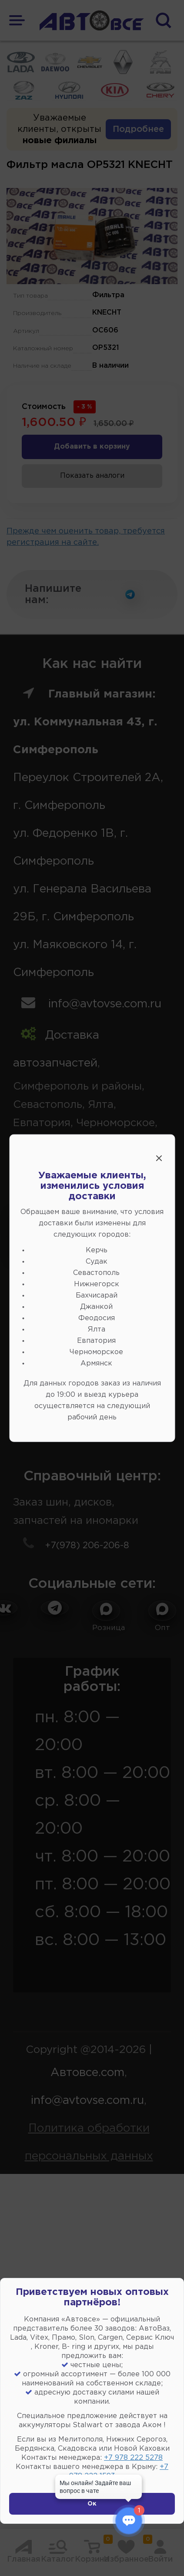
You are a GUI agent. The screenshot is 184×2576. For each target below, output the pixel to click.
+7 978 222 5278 (133, 2458)
